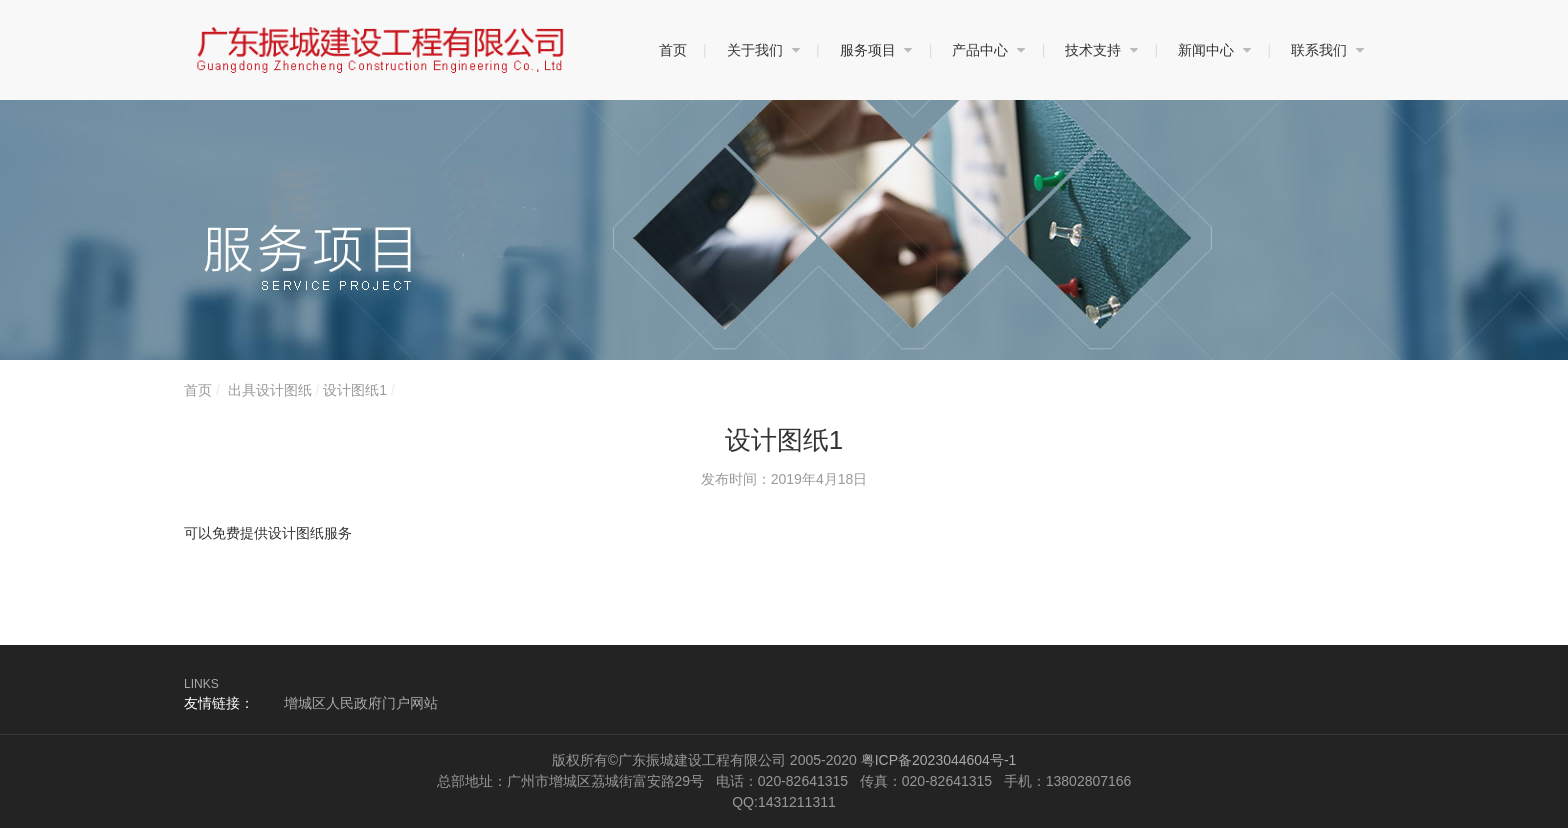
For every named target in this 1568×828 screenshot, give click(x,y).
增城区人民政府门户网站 (361, 703)
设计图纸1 (355, 390)
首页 (198, 390)
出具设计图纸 (270, 390)
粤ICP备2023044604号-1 (939, 760)
